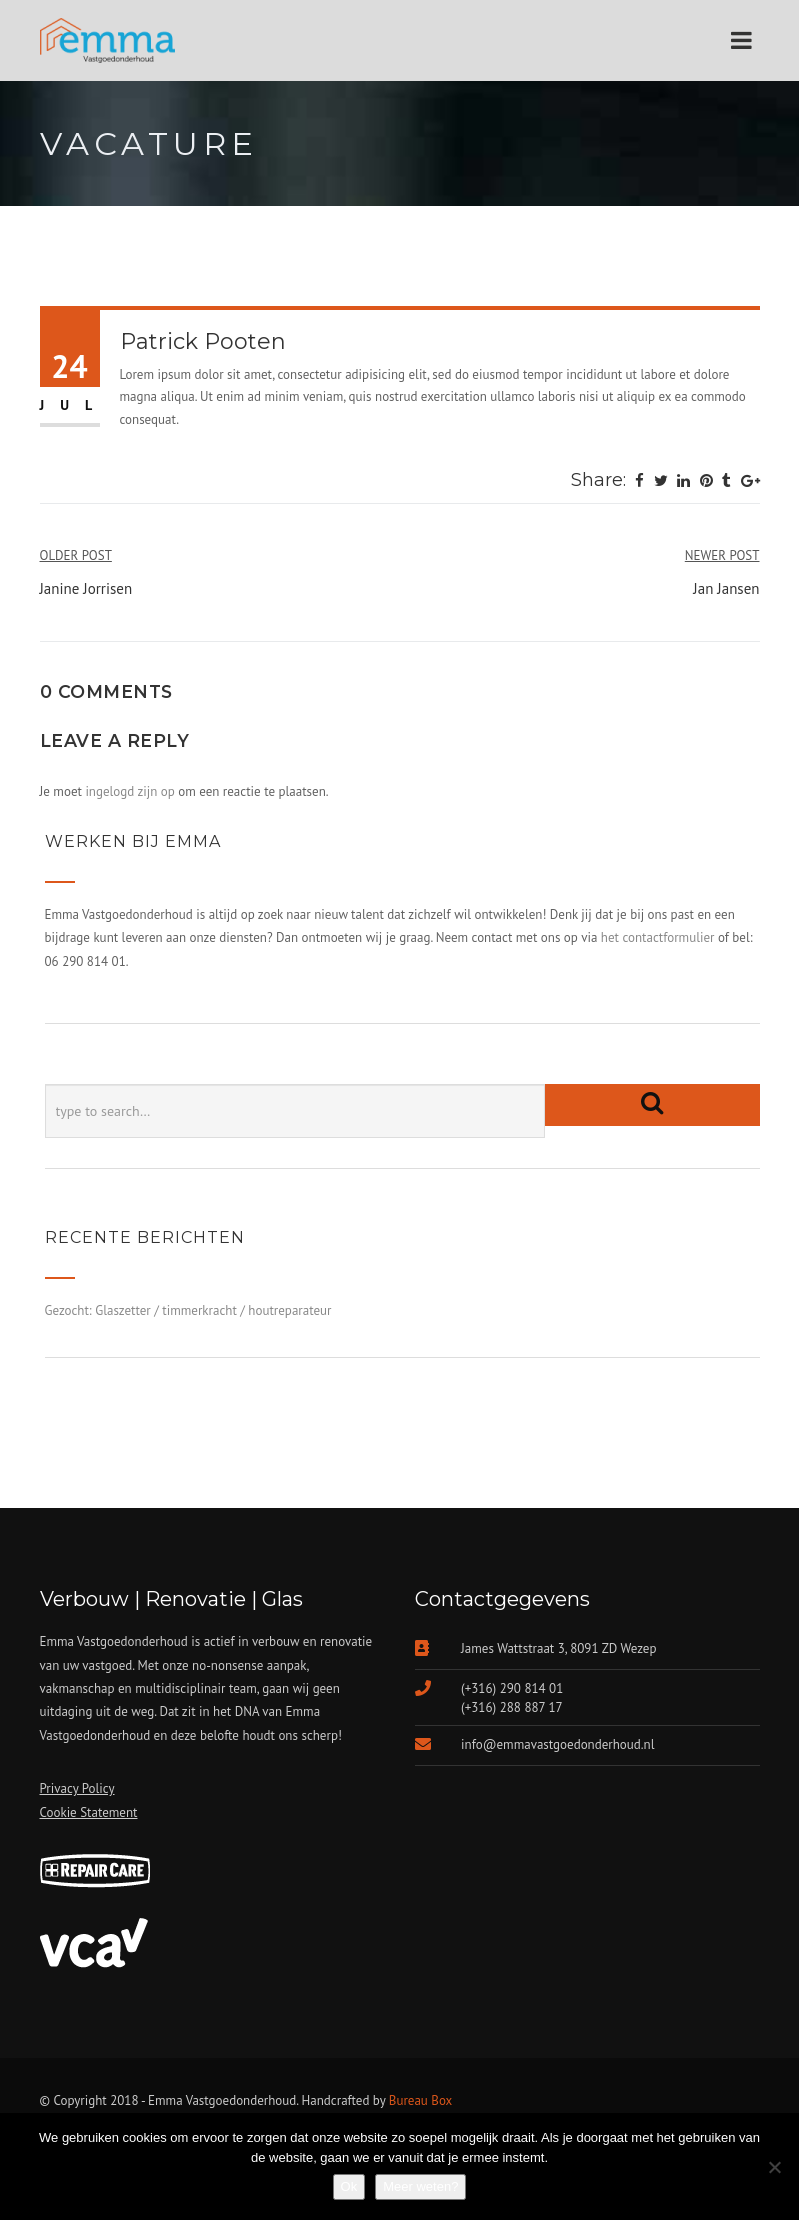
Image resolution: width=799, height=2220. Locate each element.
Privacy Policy (77, 1788)
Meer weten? (420, 2186)
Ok (349, 2186)
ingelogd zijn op (129, 791)
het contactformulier (658, 937)
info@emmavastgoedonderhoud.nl (557, 1744)
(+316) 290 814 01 (512, 1688)
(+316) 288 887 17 (512, 1707)
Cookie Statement (89, 1812)
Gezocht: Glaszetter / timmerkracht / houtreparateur (188, 1310)
